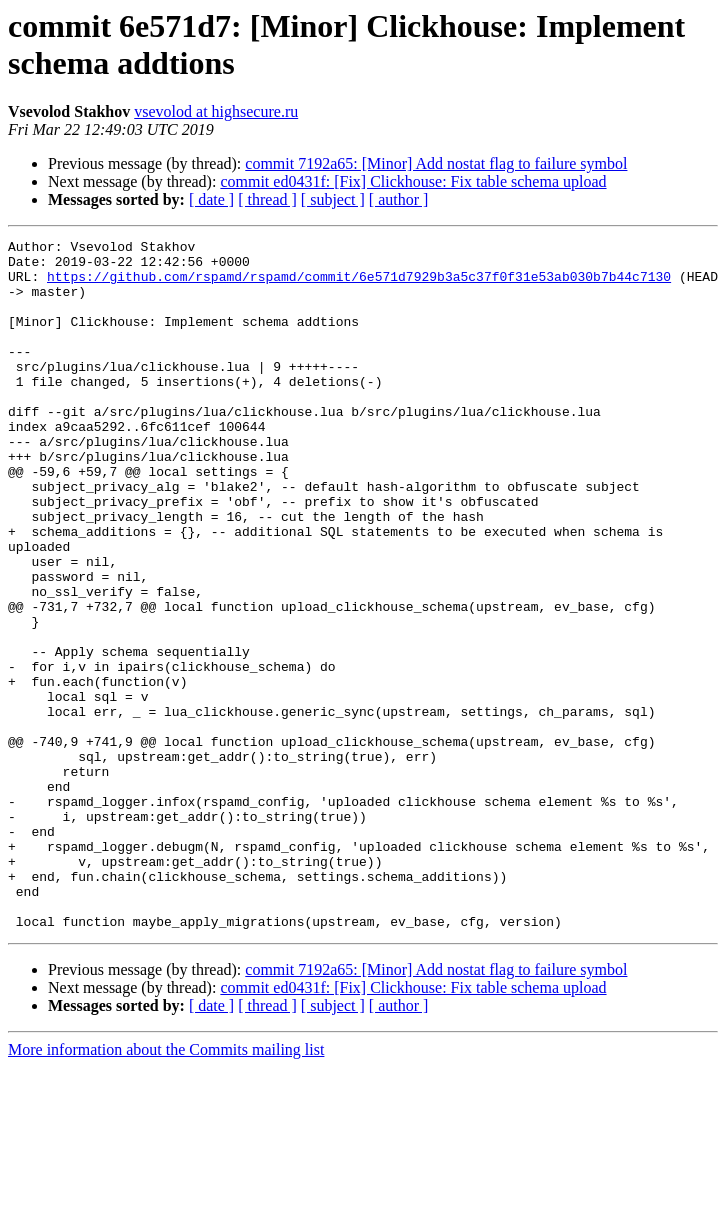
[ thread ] (267, 199)
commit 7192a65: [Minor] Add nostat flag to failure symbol (436, 163)
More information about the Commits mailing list (166, 1187)
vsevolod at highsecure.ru (216, 111)
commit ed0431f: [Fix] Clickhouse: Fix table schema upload (413, 181)
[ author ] (399, 199)
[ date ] (211, 199)
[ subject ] (333, 199)
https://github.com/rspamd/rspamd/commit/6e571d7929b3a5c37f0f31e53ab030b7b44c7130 (359, 285)
